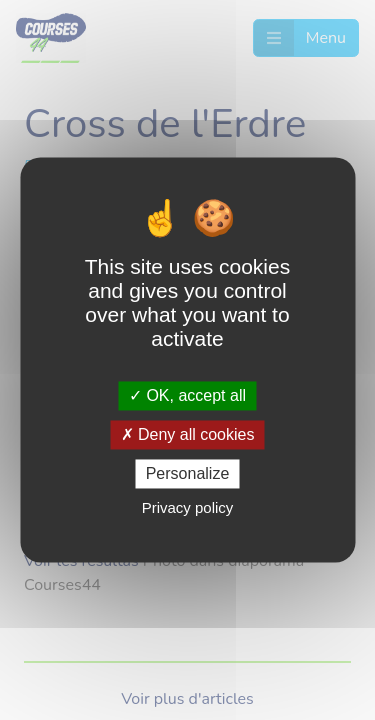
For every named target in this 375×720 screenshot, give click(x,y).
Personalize (188, 473)
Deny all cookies (188, 434)
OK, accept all (187, 395)
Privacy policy (188, 508)
